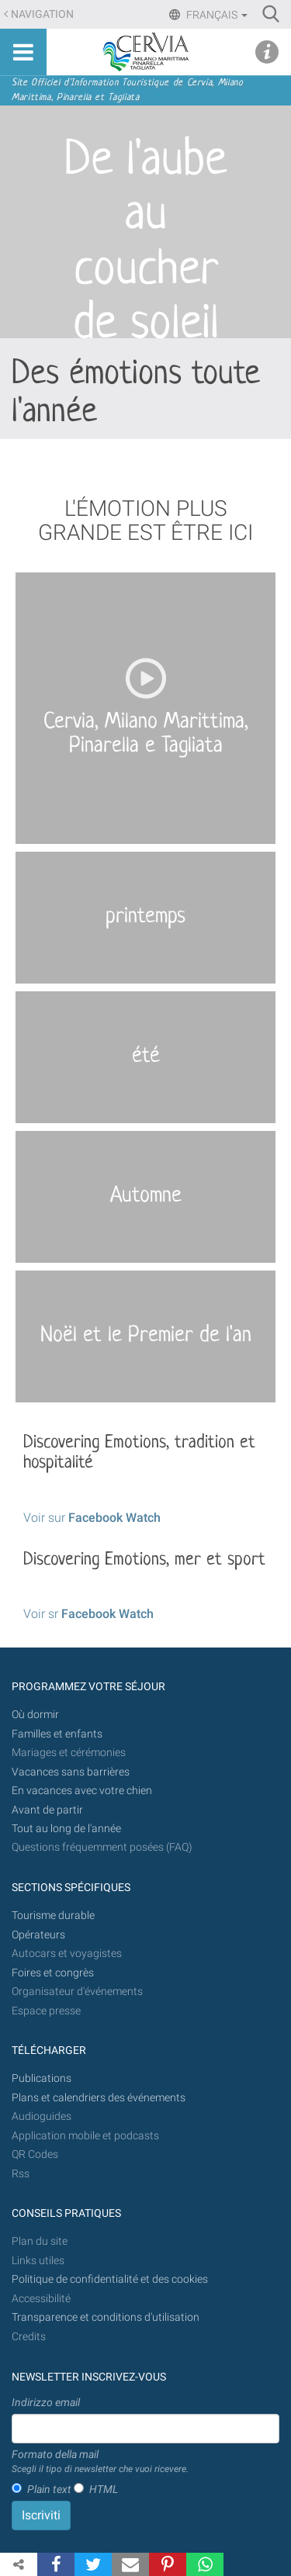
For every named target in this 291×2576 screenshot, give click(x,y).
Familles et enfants (57, 1734)
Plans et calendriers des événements (98, 2097)
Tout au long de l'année (66, 1828)
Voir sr (88, 1613)
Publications (41, 2078)
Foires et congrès (53, 1973)
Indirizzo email (46, 2402)
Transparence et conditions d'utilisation (105, 2317)
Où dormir (35, 1714)
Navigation (42, 14)
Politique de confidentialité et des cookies (110, 2279)
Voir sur (92, 1517)
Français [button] (216, 15)
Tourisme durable (53, 1915)
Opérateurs (38, 1935)
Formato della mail (100, 2462)
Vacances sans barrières (71, 1772)
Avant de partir (47, 1810)
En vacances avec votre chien (83, 1790)
